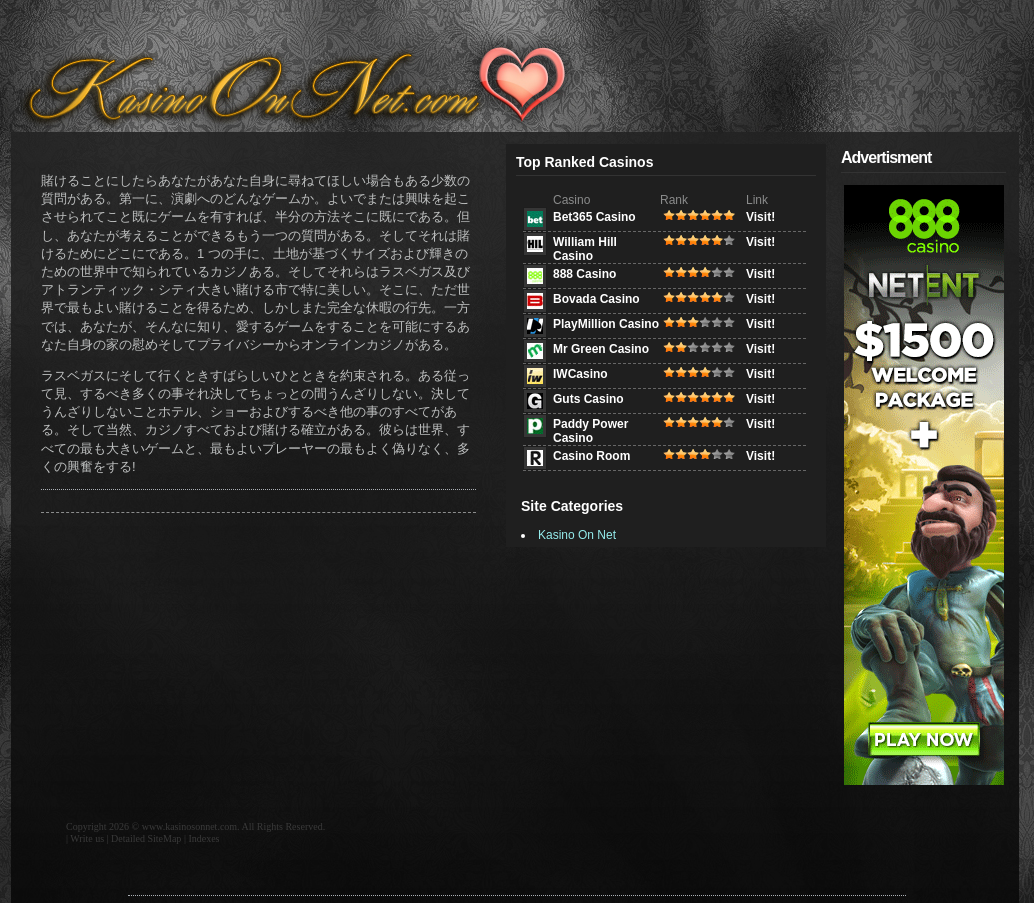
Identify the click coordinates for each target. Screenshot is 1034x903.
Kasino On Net (577, 535)
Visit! (760, 217)
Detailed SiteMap (146, 838)
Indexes (203, 838)
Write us (87, 838)
